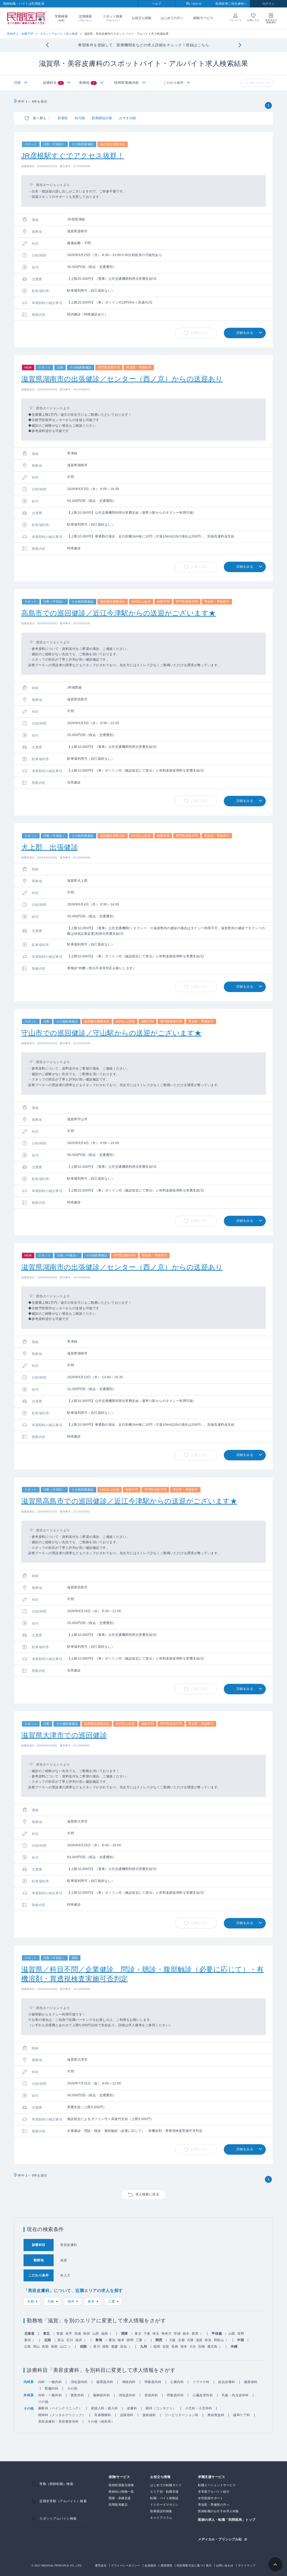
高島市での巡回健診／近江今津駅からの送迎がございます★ (118, 613)
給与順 (80, 118)
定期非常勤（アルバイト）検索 (63, 2501)
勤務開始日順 (102, 118)
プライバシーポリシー (125, 2565)
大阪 (50, 2301)
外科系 (29, 2395)
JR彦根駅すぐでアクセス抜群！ (72, 155)
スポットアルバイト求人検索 (59, 33)
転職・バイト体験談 (164, 2498)
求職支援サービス (211, 2477)
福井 (71, 2301)
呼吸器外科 (175, 2395)
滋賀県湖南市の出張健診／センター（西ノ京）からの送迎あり (122, 379)
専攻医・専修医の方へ (213, 2504)
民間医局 (27, 18)
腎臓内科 (51, 2388)
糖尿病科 (251, 2382)
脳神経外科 (101, 2395)
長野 (240, 2333)
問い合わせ (194, 3)
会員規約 (150, 2565)
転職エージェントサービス (217, 2485)
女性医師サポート (210, 2498)
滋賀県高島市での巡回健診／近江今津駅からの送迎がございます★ (129, 1501)
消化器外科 (127, 2395)
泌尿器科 (127, 2415)
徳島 (105, 2346)
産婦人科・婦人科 (104, 2408)
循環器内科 (104, 2382)
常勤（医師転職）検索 (56, 2484)
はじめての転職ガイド (166, 2485)
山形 (95, 2333)
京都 (30, 2301)
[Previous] (47, 45)
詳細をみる (244, 332)
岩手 (69, 2333)
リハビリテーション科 (182, 2415)
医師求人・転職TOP (20, 33)
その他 (72, 2388)
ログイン (268, 3)
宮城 (77, 2333)
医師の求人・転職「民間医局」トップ (227, 2520)
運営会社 (101, 2565)
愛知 (112, 2340)
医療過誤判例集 (161, 2511)
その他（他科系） (100, 2421)
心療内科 (177, 2382)
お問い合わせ (225, 2565)
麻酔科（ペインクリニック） (60, 2408)
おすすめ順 (127, 118)
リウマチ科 (201, 2382)
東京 (138, 2333)
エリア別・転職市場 (164, 2491)
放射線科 (149, 2415)
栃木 (186, 2333)
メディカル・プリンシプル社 (220, 2539)
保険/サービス (203, 18)
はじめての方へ (172, 18)
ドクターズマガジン (164, 2504)
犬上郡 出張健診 (49, 847)
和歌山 (219, 2340)
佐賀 (166, 2346)
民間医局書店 (118, 2504)
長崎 (174, 2346)
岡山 (36, 2346)
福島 (104, 2333)
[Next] (240, 45)
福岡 (156, 2346)
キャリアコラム (161, 2517)
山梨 (231, 2333)
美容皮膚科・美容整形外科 (58, 2421)
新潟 (27, 2340)
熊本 (183, 2346)
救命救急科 (216, 2415)
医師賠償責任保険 (121, 2485)
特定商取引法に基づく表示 (194, 2565)
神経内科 (129, 2382)
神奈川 (166, 2333)
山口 (63, 2346)
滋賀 (199, 2340)
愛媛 (114, 2346)
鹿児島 (212, 2346)
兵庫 (190, 2340)
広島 (27, 2346)
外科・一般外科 (50, 2395)
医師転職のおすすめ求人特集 (218, 2511)
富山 (61, 2340)
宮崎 (201, 2346)
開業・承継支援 (120, 2498)
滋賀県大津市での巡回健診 (64, 1735)
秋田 (86, 2333)
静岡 (130, 2340)
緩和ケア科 (241, 2415)
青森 (59, 2333)
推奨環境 (166, 2565)
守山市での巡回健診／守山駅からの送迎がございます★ (111, 1033)
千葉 (147, 2333)
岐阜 (91, 2301)
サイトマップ (247, 2565)
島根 (54, 2346)
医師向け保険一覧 (121, 2491)
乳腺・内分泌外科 (235, 2395)
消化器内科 (79, 2382)
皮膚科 (132, 2408)
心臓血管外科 (203, 2395)
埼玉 (155, 2333)
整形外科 (77, 2395)
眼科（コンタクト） (161, 2408)
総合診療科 (226, 2382)
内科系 (29, 2382)
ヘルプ (156, 3)
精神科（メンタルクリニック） (62, 2415)
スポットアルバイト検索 (58, 2518)
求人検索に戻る (147, 2194)
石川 (69, 2340)
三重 (111, 2301)
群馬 (195, 2333)
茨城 (177, 2333)
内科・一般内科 (50, 2382)
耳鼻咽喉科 (102, 2415)
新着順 (63, 118)
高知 (123, 2346)
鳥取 (45, 2346)
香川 (96, 2346)
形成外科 (151, 2395)
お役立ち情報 (141, 18)
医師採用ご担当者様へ (231, 3)
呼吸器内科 (153, 2382)
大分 (192, 2346)
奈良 (208, 2340)
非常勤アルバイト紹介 (213, 2491)
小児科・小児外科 (198, 2408)
